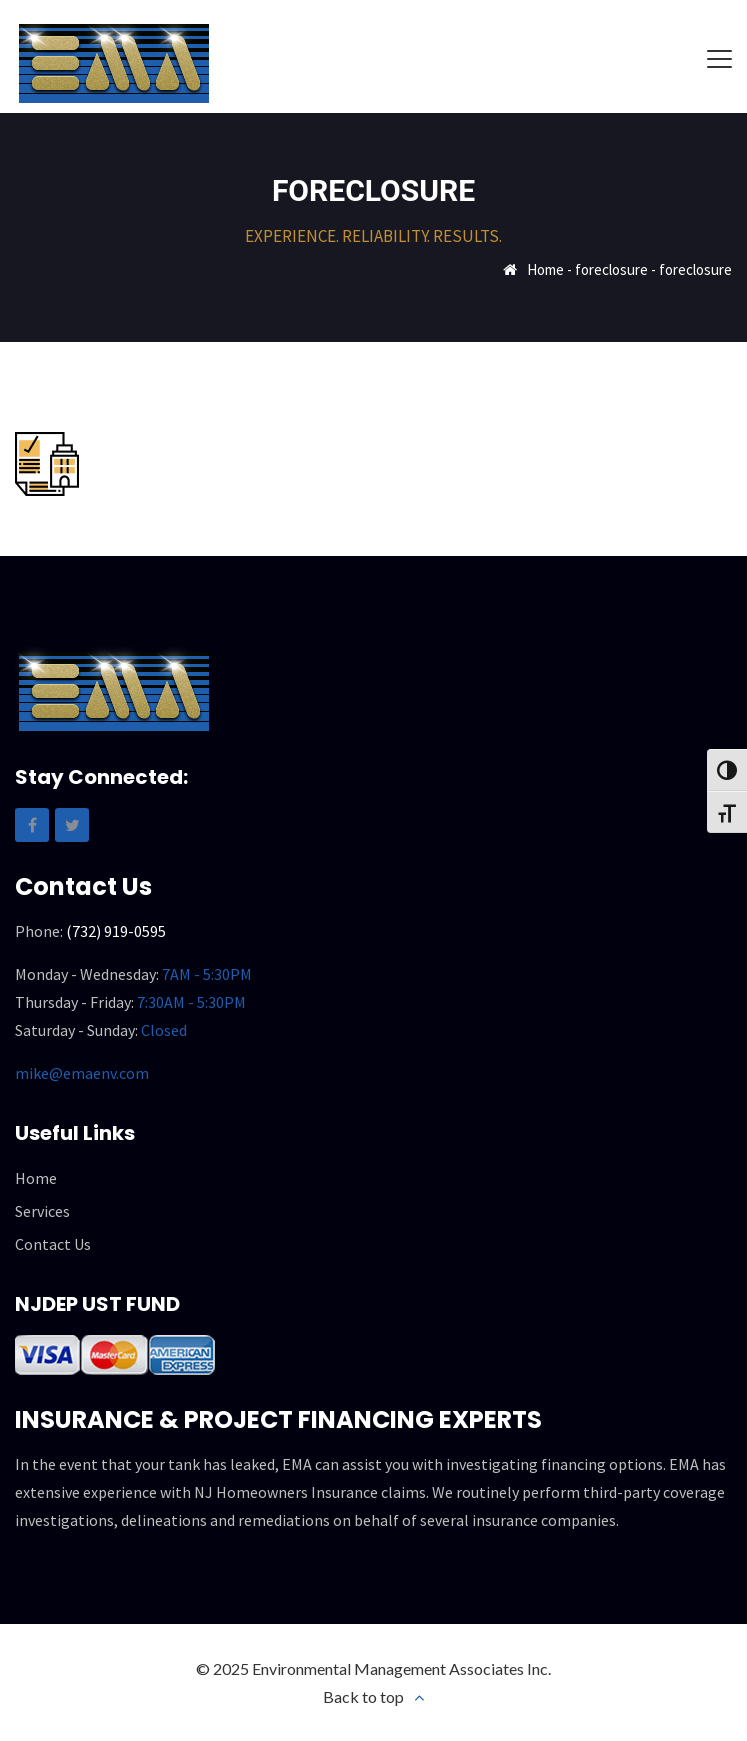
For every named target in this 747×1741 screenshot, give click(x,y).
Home (545, 269)
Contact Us (53, 1244)
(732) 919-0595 (116, 931)
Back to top (363, 1696)
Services (42, 1211)
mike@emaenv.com (82, 1073)
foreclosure (611, 269)
